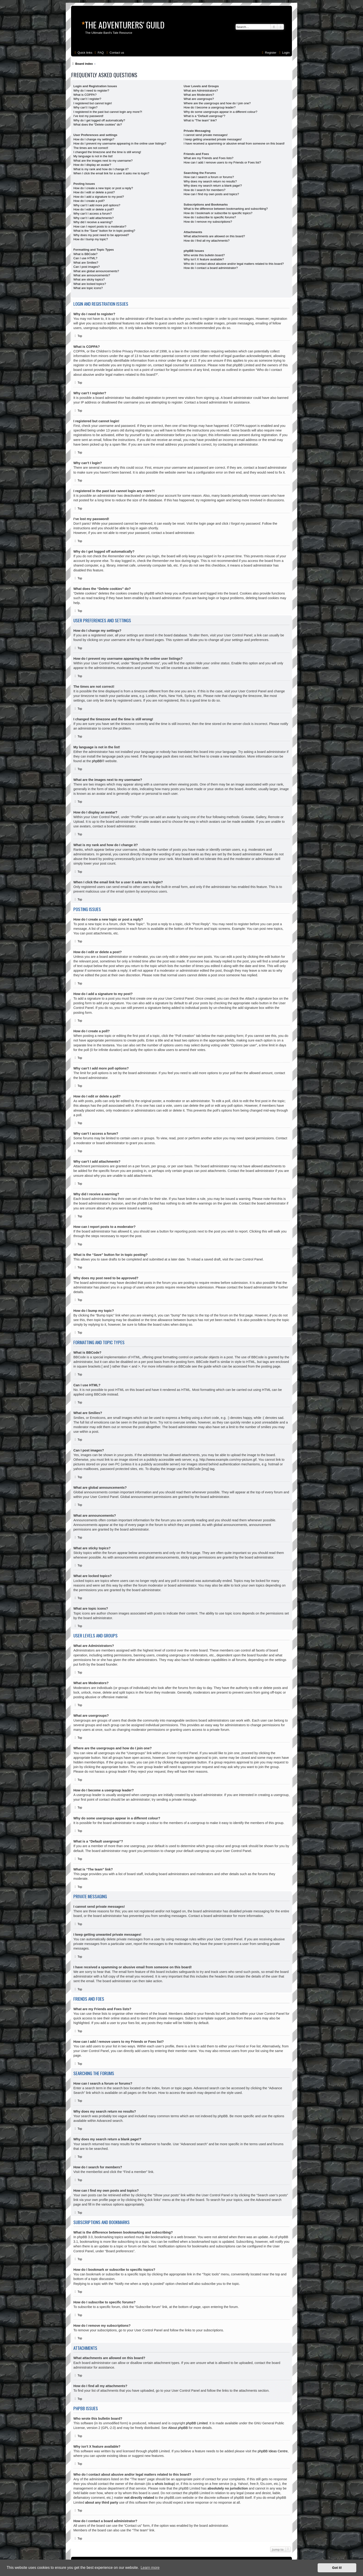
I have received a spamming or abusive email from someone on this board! (234, 143)
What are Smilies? (85, 262)
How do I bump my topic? (90, 239)
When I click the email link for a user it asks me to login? (111, 173)
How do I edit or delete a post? (94, 192)
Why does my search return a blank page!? (213, 185)
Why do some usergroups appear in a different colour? (220, 112)
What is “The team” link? (200, 120)
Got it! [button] (337, 2568)
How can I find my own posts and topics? (211, 194)
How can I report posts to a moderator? (99, 226)
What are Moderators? (199, 94)
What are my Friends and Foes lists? (208, 158)
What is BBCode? (85, 254)
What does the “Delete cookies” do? (97, 124)
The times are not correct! (90, 148)
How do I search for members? (204, 190)
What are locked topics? (89, 284)
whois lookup (164, 2484)
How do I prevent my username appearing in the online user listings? (119, 143)
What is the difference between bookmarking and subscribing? (226, 208)
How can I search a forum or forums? (209, 177)
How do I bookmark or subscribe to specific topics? (218, 213)
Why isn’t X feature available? (204, 259)
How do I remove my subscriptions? (208, 221)
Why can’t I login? (85, 107)
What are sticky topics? (89, 279)
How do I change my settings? (93, 139)
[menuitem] (99, 52)
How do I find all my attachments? (206, 240)
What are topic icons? (88, 288)
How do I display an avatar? (92, 164)
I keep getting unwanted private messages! (213, 139)
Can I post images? (86, 266)
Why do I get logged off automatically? (99, 120)
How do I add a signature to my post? (98, 196)
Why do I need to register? (91, 90)
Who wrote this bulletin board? (204, 255)
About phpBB (178, 2428)
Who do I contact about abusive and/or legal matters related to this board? (234, 263)
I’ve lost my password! (88, 116)
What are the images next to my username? (103, 160)
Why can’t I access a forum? (92, 213)
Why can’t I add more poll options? (96, 205)
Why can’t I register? (87, 99)
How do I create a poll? (89, 201)
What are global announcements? (96, 271)
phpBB (97, 761)
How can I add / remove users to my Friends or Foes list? (222, 162)
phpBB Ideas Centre (273, 2451)
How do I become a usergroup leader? (209, 107)
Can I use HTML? (85, 258)
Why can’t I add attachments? (93, 218)
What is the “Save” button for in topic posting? (104, 230)
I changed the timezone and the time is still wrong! (107, 152)
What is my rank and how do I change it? (100, 169)
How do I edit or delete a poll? (93, 209)
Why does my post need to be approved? (101, 235)
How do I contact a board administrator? (211, 268)
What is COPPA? (85, 94)
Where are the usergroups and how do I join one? (217, 103)
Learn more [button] (150, 2568)
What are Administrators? (201, 90)
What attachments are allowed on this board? (214, 236)
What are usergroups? (199, 99)
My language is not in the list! (93, 156)
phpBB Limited (197, 2423)
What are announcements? (91, 275)
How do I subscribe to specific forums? (210, 217)
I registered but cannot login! (92, 103)
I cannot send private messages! (206, 135)
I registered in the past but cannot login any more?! (107, 112)
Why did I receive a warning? (93, 222)
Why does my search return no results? (210, 181)
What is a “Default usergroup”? (204, 116)
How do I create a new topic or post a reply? (103, 188)
